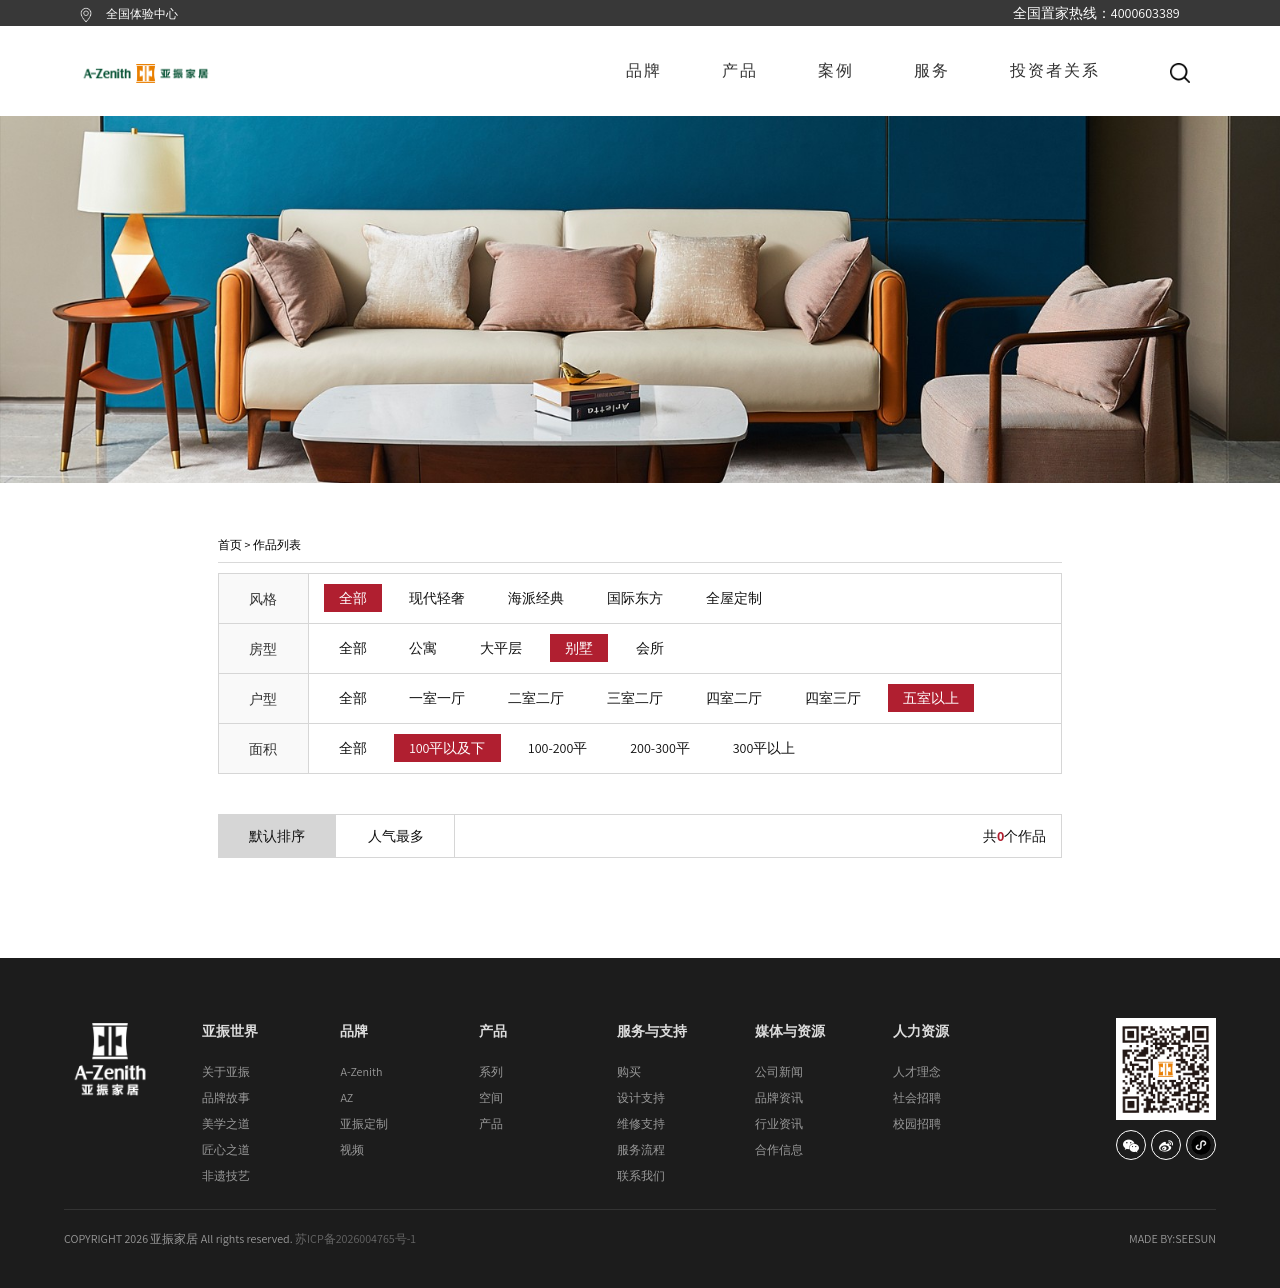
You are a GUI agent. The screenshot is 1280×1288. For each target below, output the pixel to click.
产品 (740, 70)
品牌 (644, 70)
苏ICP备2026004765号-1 (355, 1238)
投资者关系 (1055, 70)
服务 (932, 70)
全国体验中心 (142, 13)
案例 (836, 70)
